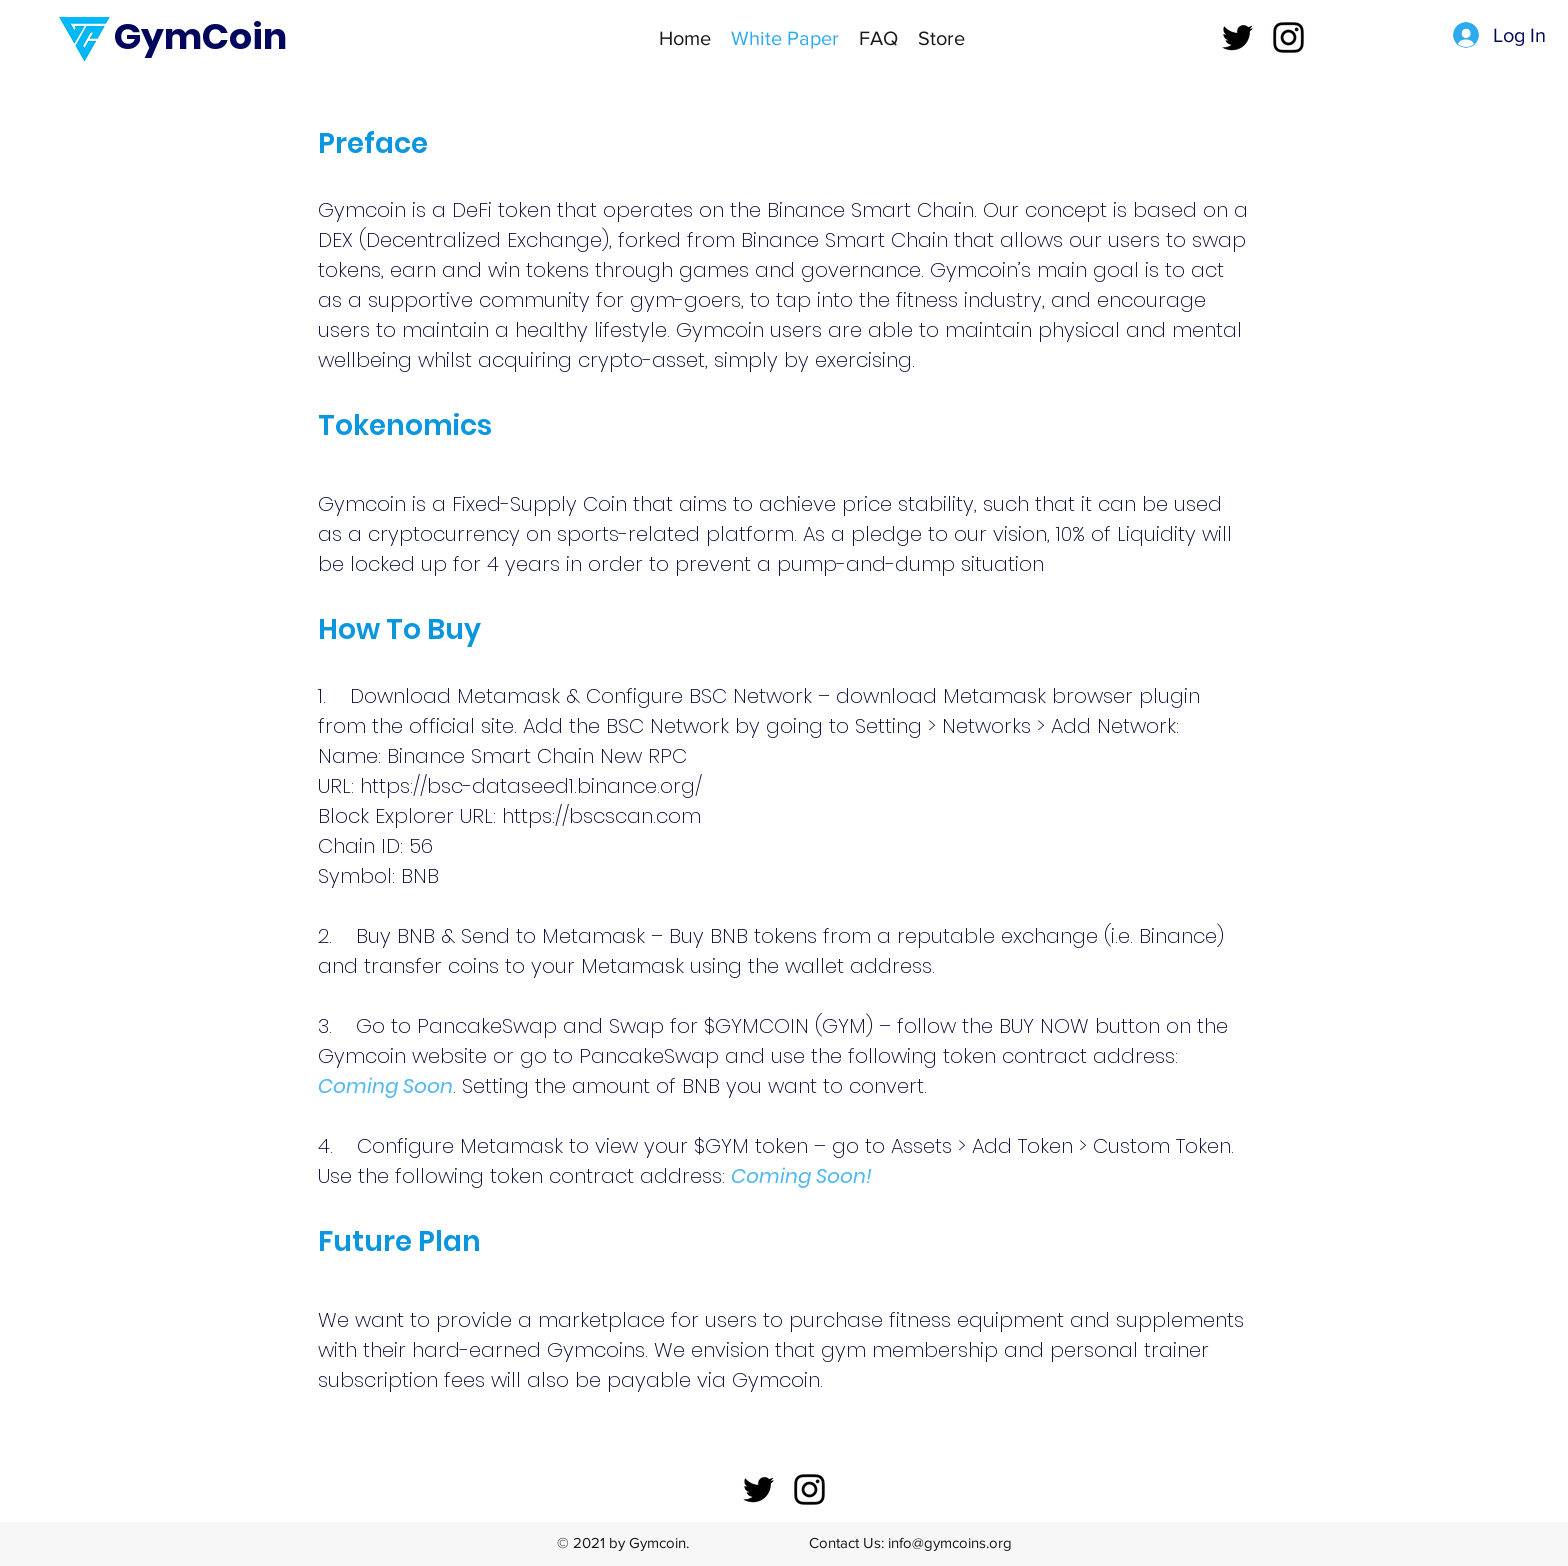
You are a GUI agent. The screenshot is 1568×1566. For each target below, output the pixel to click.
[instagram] (1288, 37)
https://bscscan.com (601, 816)
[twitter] (1237, 37)
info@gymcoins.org (950, 1542)
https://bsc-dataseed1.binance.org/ (531, 786)
